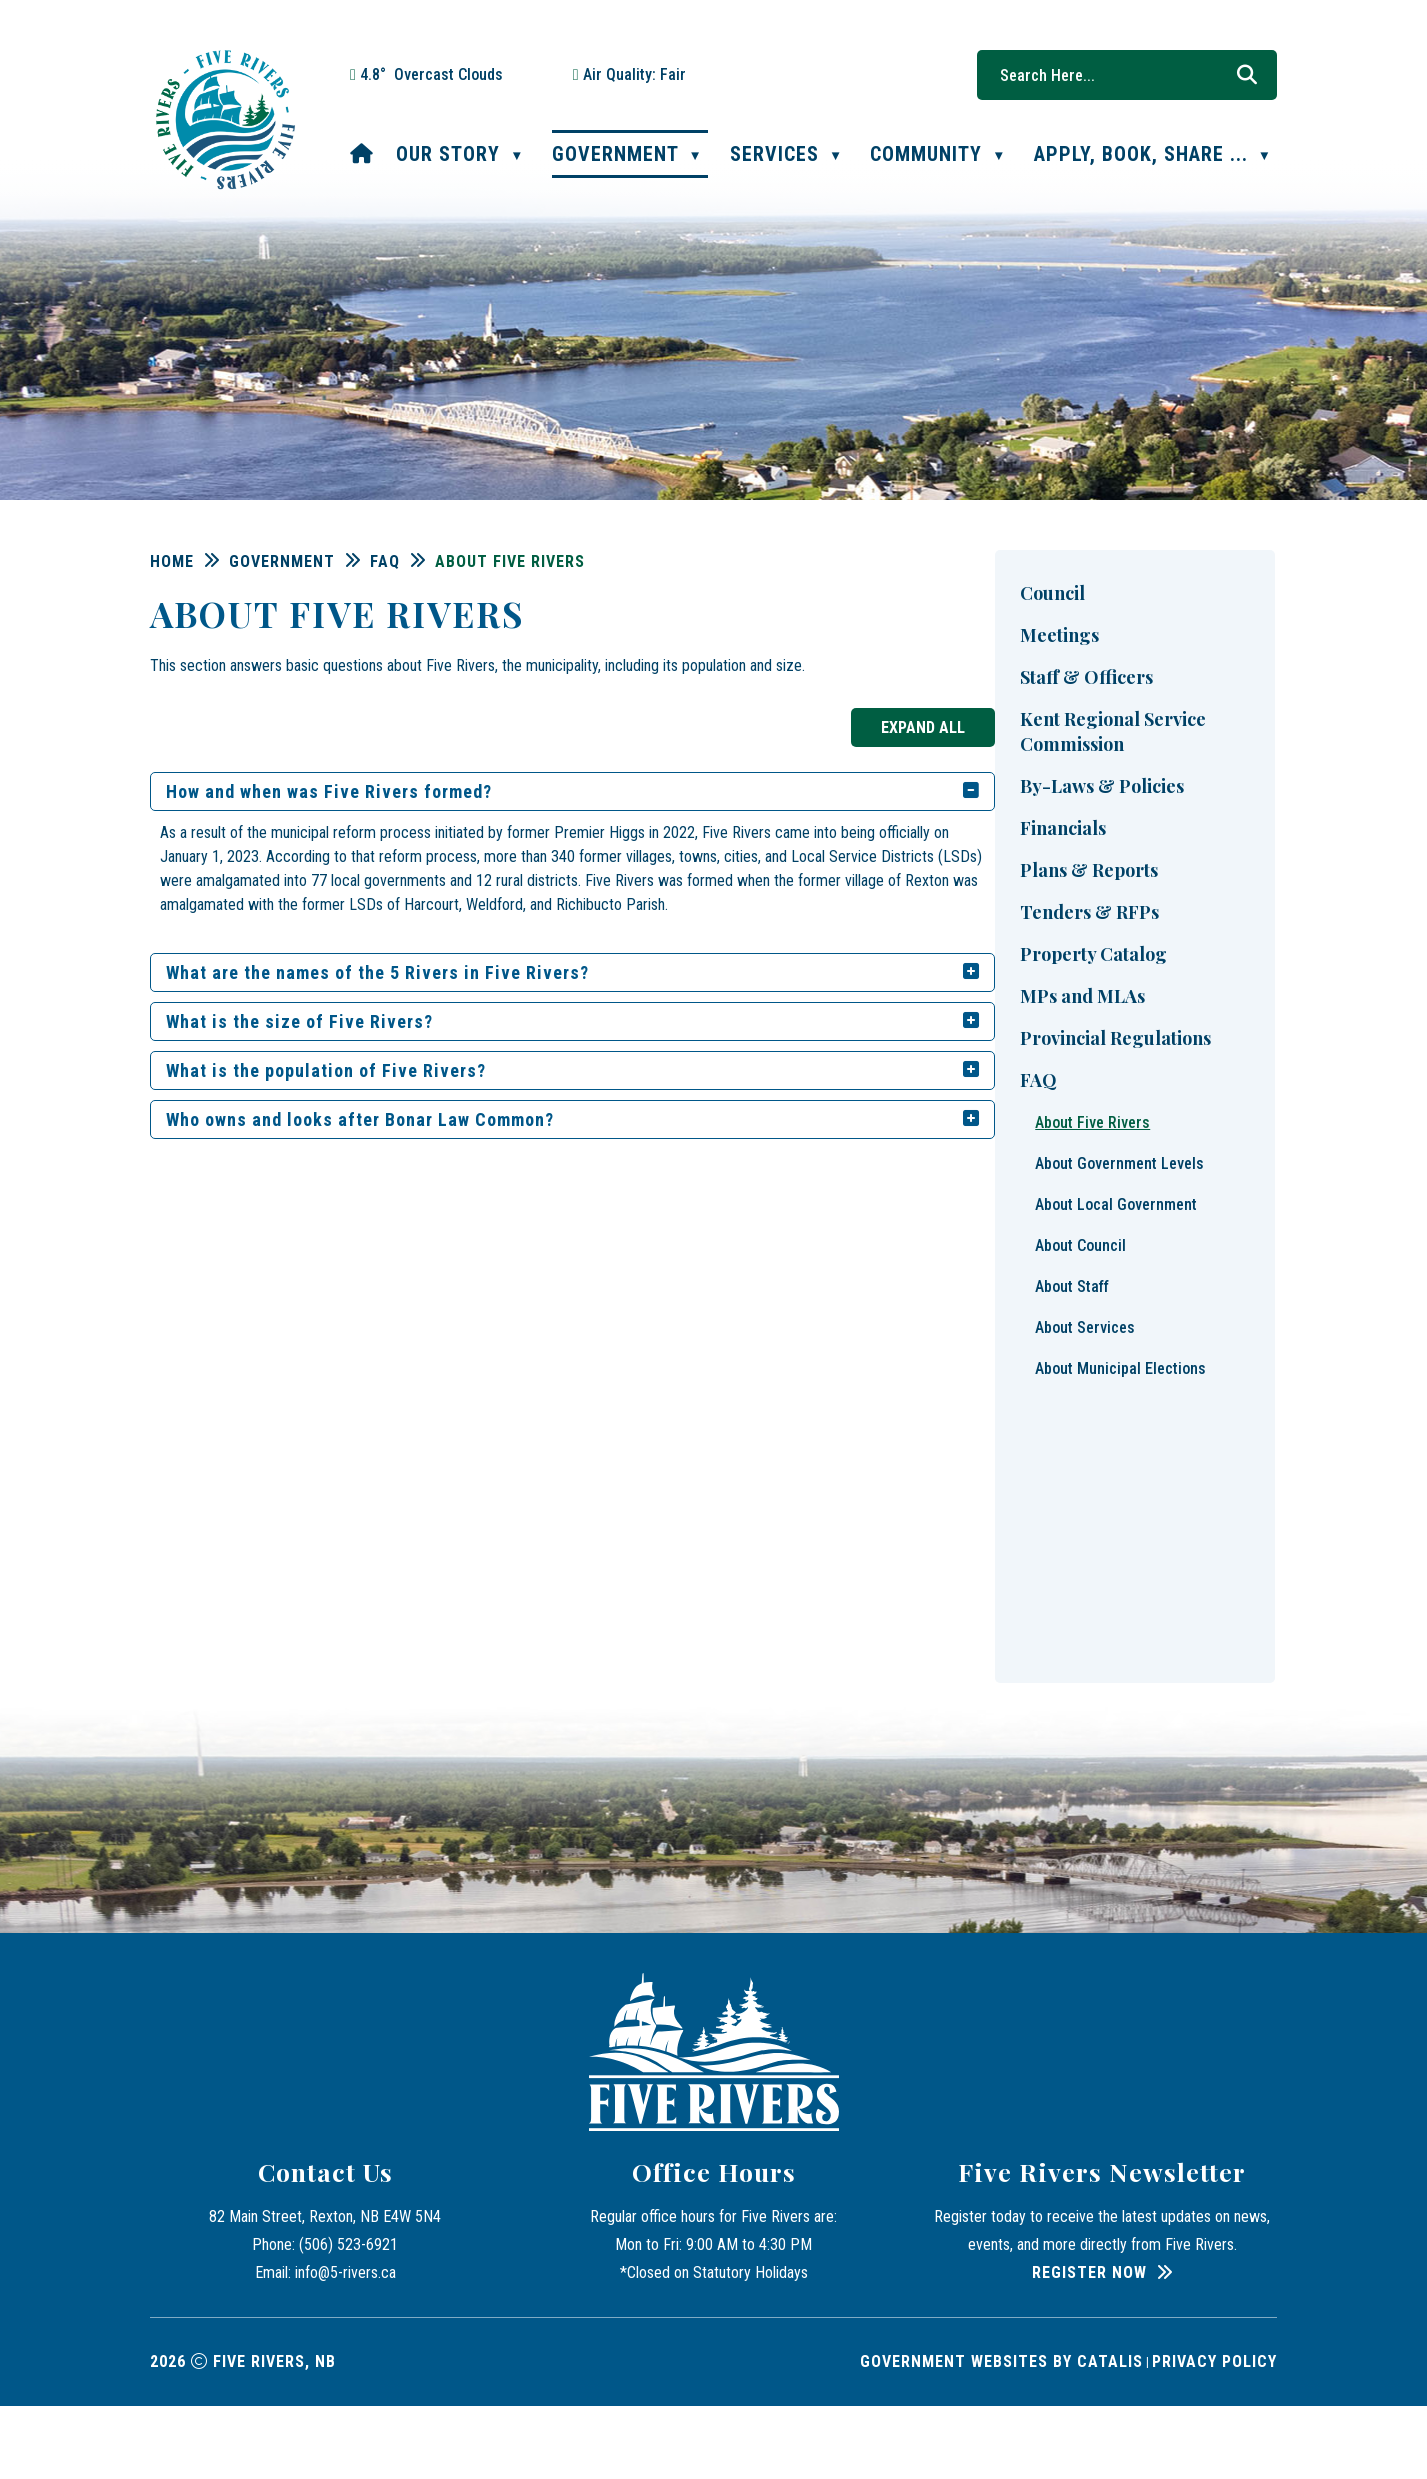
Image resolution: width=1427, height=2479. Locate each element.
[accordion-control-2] (1248, 973)
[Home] (362, 154)
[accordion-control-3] (1248, 1022)
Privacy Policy (1214, 2434)
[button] (1247, 75)
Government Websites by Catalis (1001, 2434)
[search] (1117, 75)
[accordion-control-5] (1248, 1120)
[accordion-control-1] (1248, 792)
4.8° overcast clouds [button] (431, 74)
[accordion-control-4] (1248, 1071)
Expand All (1205, 727)
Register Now (1089, 2345)
